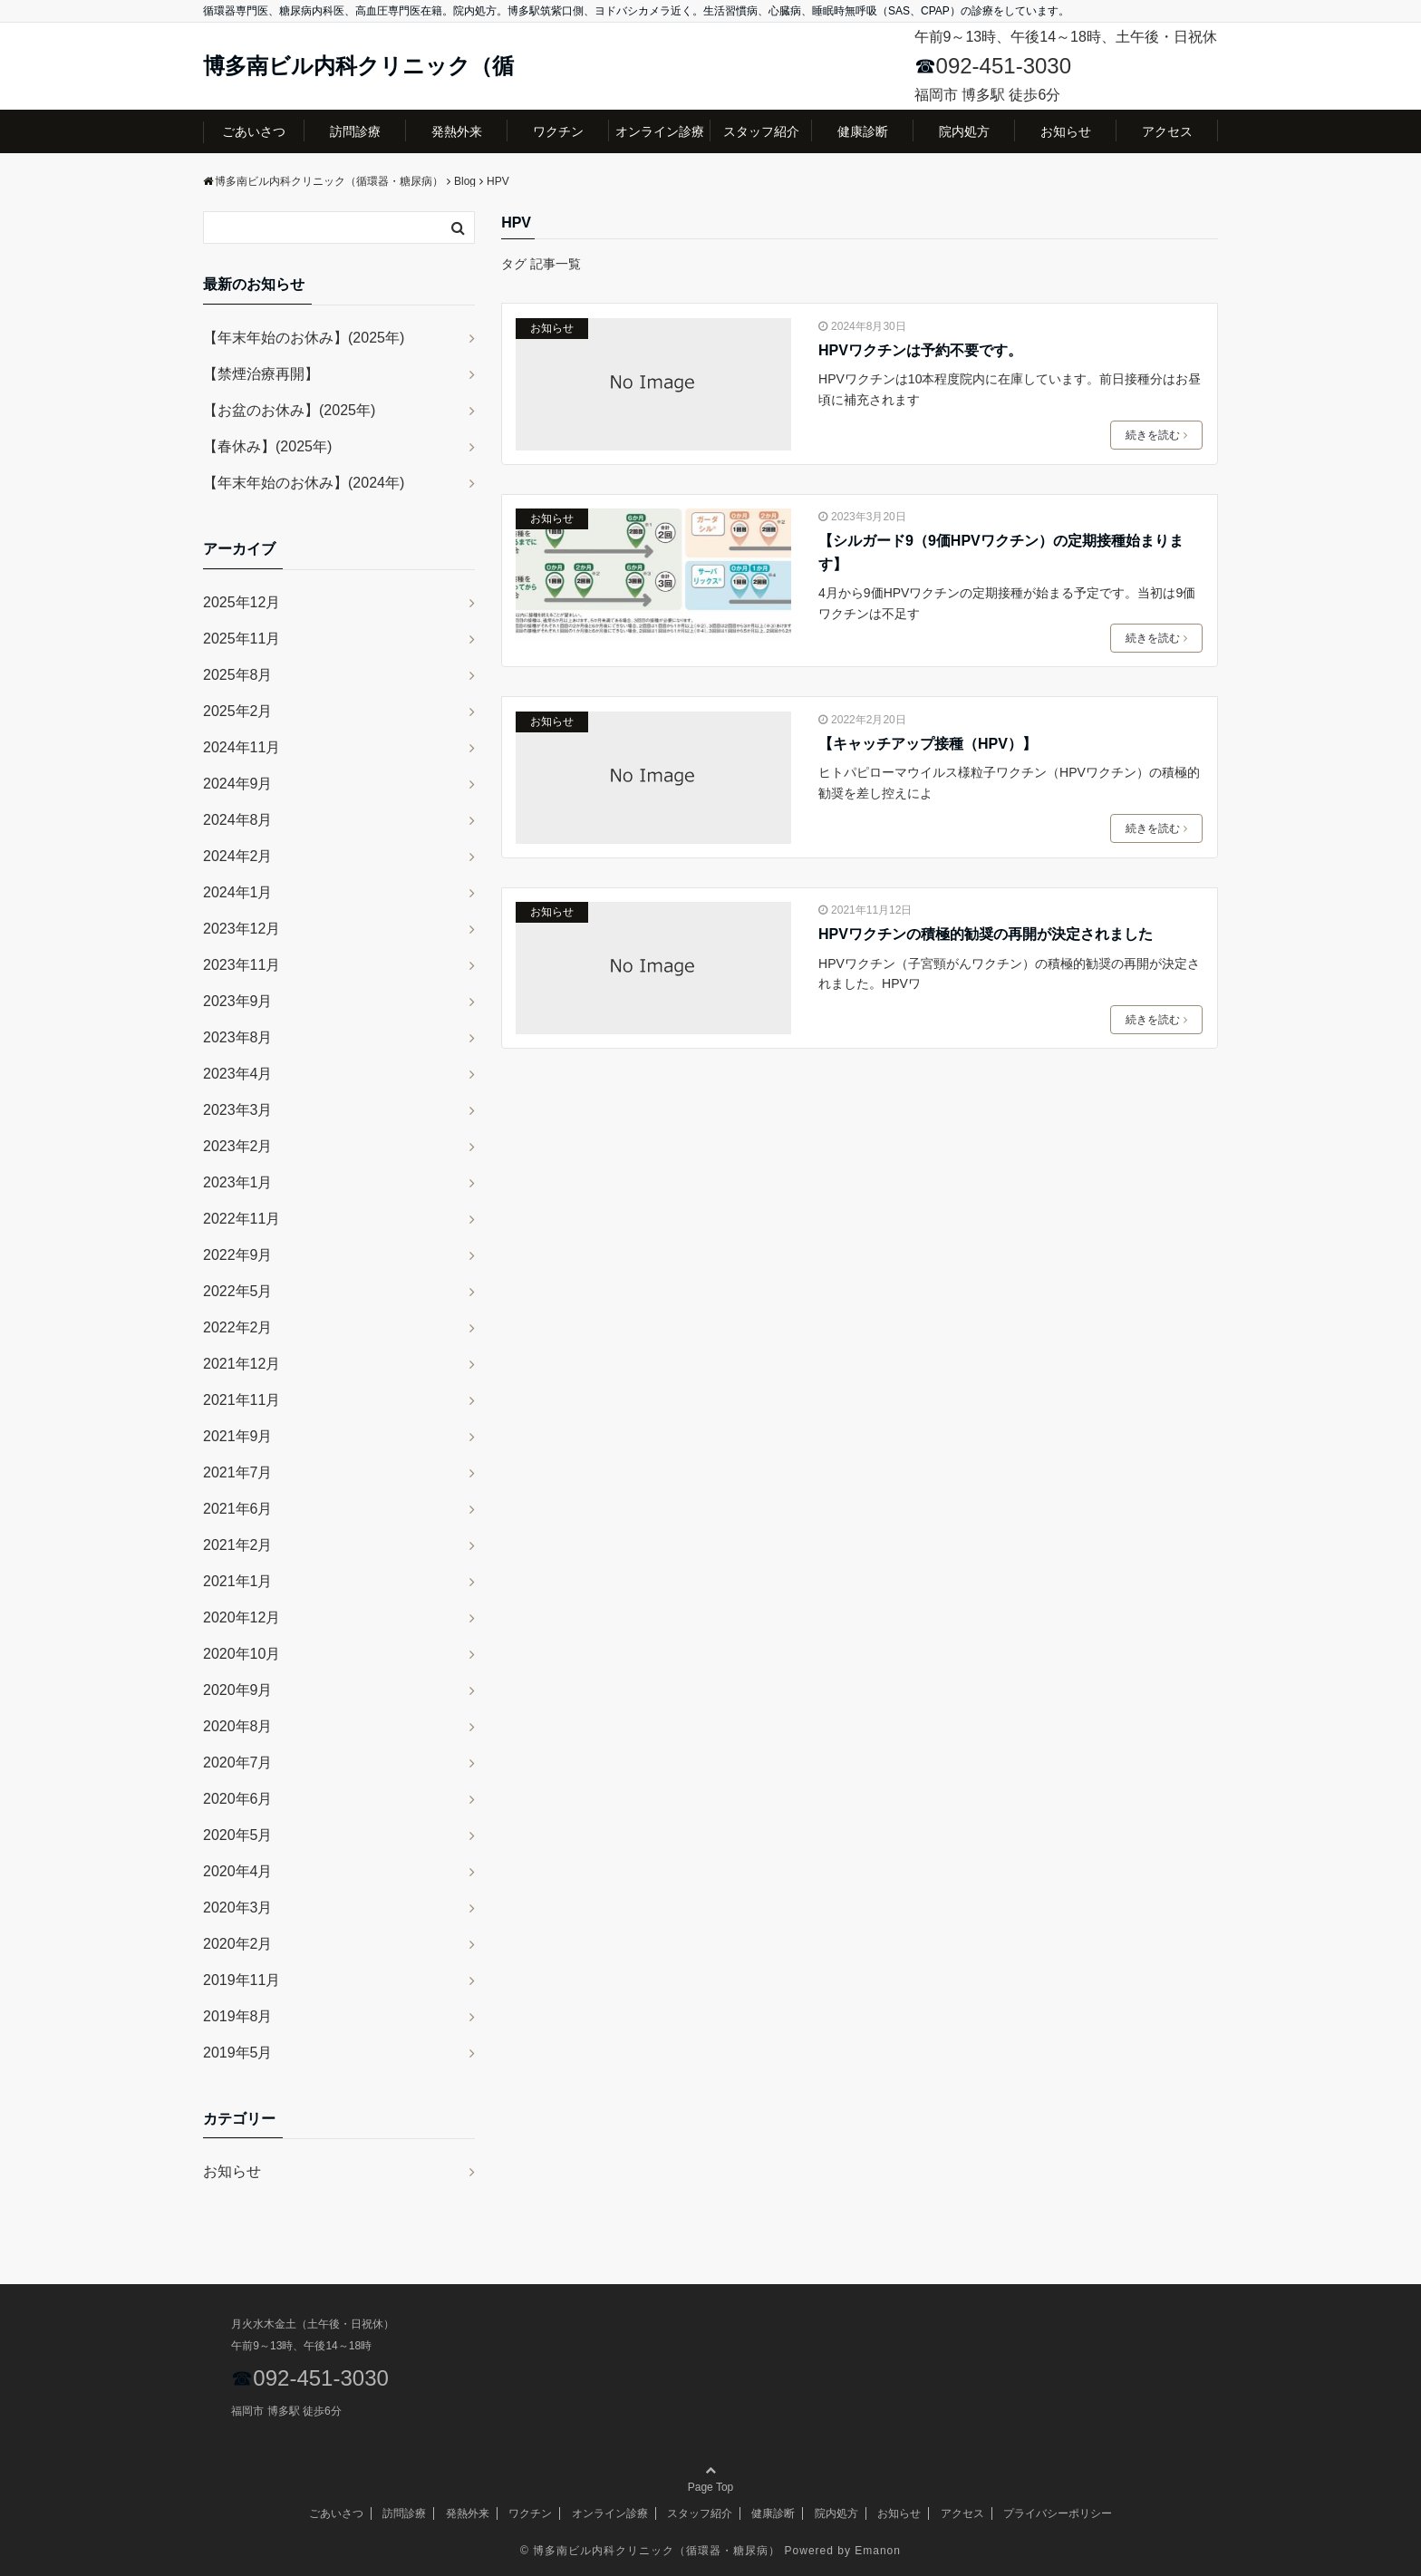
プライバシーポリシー (1057, 2513)
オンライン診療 (659, 131)
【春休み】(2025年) (267, 446)
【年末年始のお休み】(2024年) (303, 482)
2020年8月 (238, 1726)
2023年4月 (238, 1073)
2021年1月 (238, 1581)
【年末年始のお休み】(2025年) (303, 337)
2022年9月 (238, 1255)
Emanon (878, 2550)
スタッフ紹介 (761, 131)
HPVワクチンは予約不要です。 (920, 350)
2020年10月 (241, 1653)
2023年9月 (238, 1001)
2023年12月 (241, 928)
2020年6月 (238, 1798)
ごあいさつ (253, 131)
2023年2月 (238, 1146)
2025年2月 (238, 711)
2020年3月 (238, 1907)
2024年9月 (238, 783)
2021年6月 (238, 1508)
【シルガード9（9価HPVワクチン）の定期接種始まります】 (1001, 552)
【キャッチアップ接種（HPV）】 (927, 743)
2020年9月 (238, 1690)
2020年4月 (238, 1871)
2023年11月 (241, 965)
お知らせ (1065, 131)
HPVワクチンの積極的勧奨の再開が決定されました (985, 934)
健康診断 (862, 131)
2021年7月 (238, 1472)
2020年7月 (238, 1762)
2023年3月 (238, 1110)
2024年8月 (238, 820)
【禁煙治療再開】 (261, 374)
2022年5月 (238, 1291)
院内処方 (964, 131)
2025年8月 (238, 675)
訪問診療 (355, 131)
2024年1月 (238, 892)
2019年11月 (241, 1980)
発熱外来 (456, 131)
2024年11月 (241, 747)
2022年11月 (241, 1218)
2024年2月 (238, 856)
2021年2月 (238, 1545)
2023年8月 (238, 1037)
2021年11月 (241, 1400)
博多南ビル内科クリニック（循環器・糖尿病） (656, 2550)
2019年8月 (238, 2016)
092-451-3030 (1003, 65)
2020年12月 (241, 1617)
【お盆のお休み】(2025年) (289, 410)
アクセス (1167, 131)
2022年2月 (238, 1327)
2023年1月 (238, 1182)
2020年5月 (238, 1835)
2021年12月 (241, 1363)
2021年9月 (238, 1436)
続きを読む (1156, 435)
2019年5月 (238, 2052)
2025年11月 (241, 638)
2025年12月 (241, 602)
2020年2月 (238, 1943)
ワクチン (558, 131)
